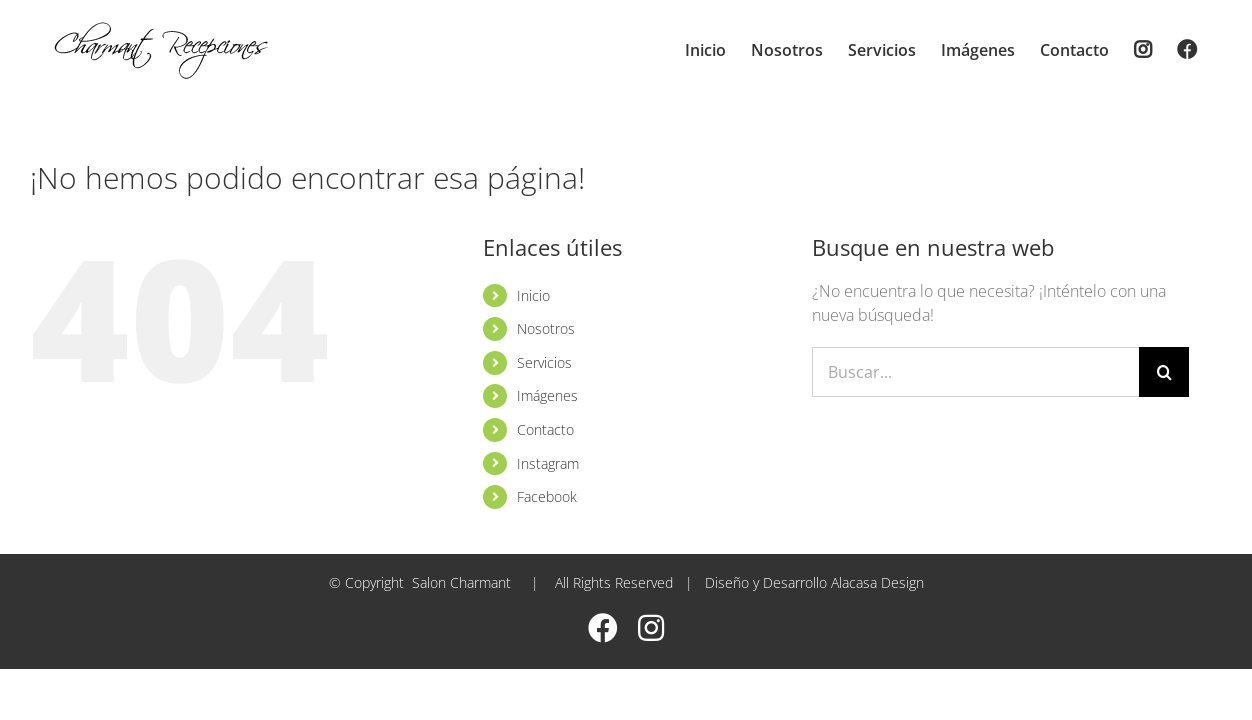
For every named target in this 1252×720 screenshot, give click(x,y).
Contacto (545, 429)
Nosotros (546, 328)
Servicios (544, 362)
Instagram (548, 463)
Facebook (547, 496)
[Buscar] (1164, 372)
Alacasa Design (877, 582)
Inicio (533, 295)
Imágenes (547, 395)
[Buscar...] (975, 372)
